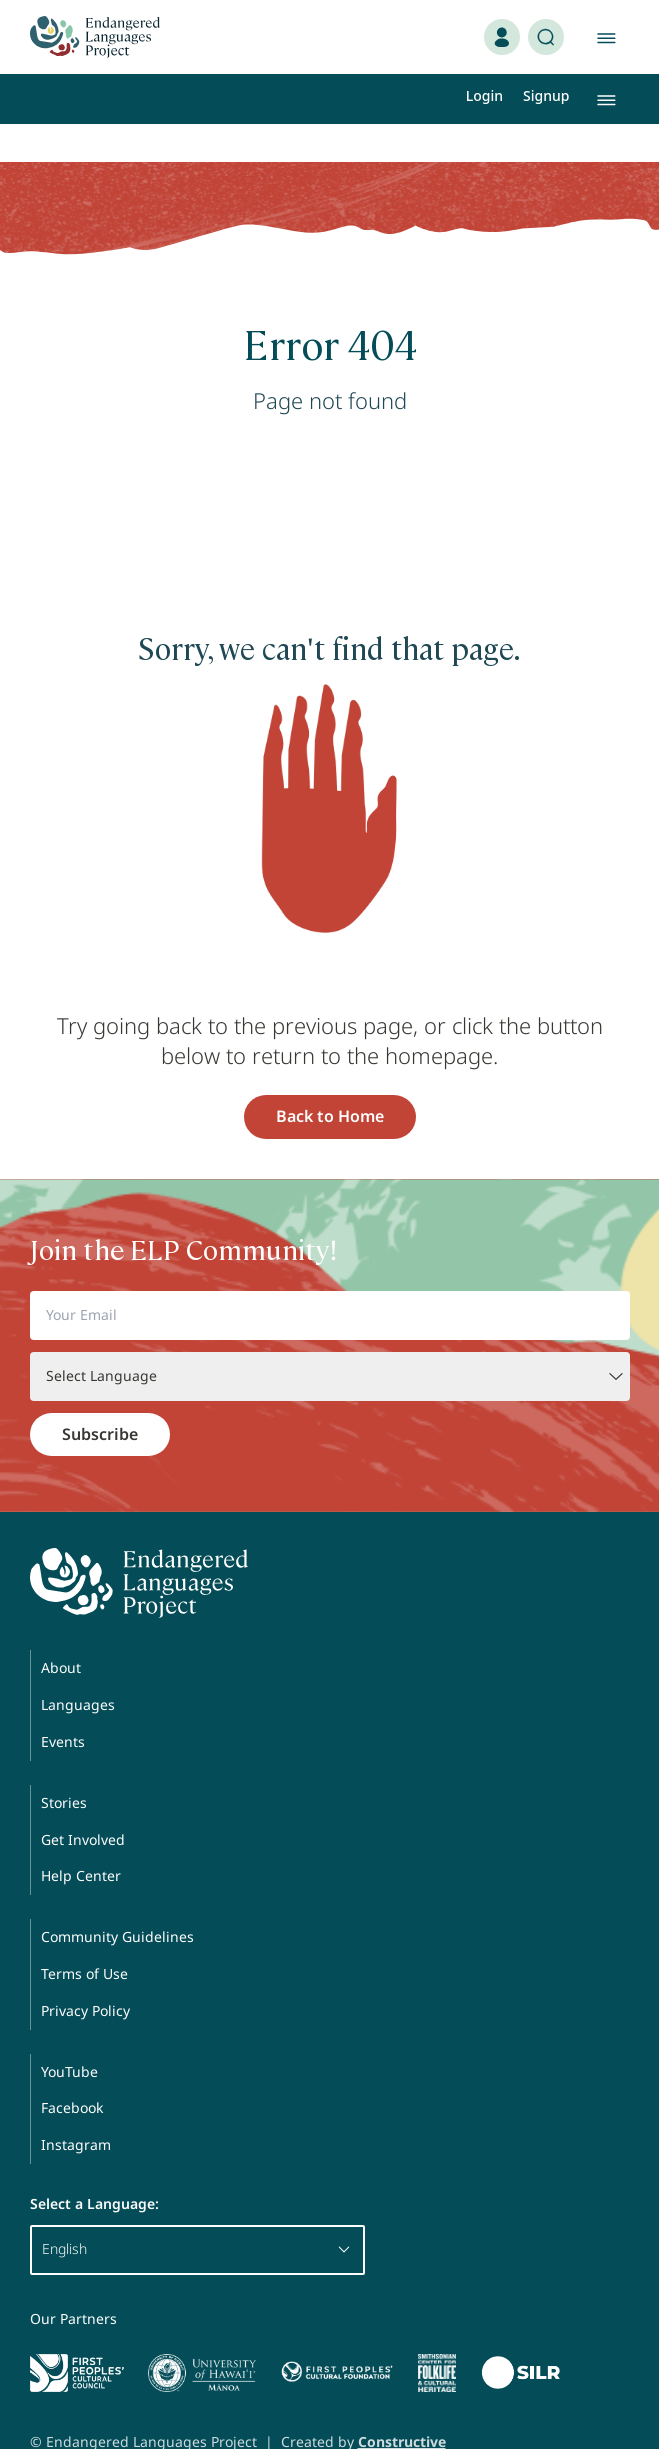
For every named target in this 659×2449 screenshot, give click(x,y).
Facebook (72, 2069)
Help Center (81, 1837)
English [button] (197, 2210)
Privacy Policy (85, 1972)
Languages (78, 1666)
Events (63, 1703)
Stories (64, 1764)
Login (484, 95)
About (61, 1629)
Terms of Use (84, 1935)
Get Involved (83, 1801)
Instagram (76, 2106)
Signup (546, 95)
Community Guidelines (117, 1898)
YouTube (69, 2033)
